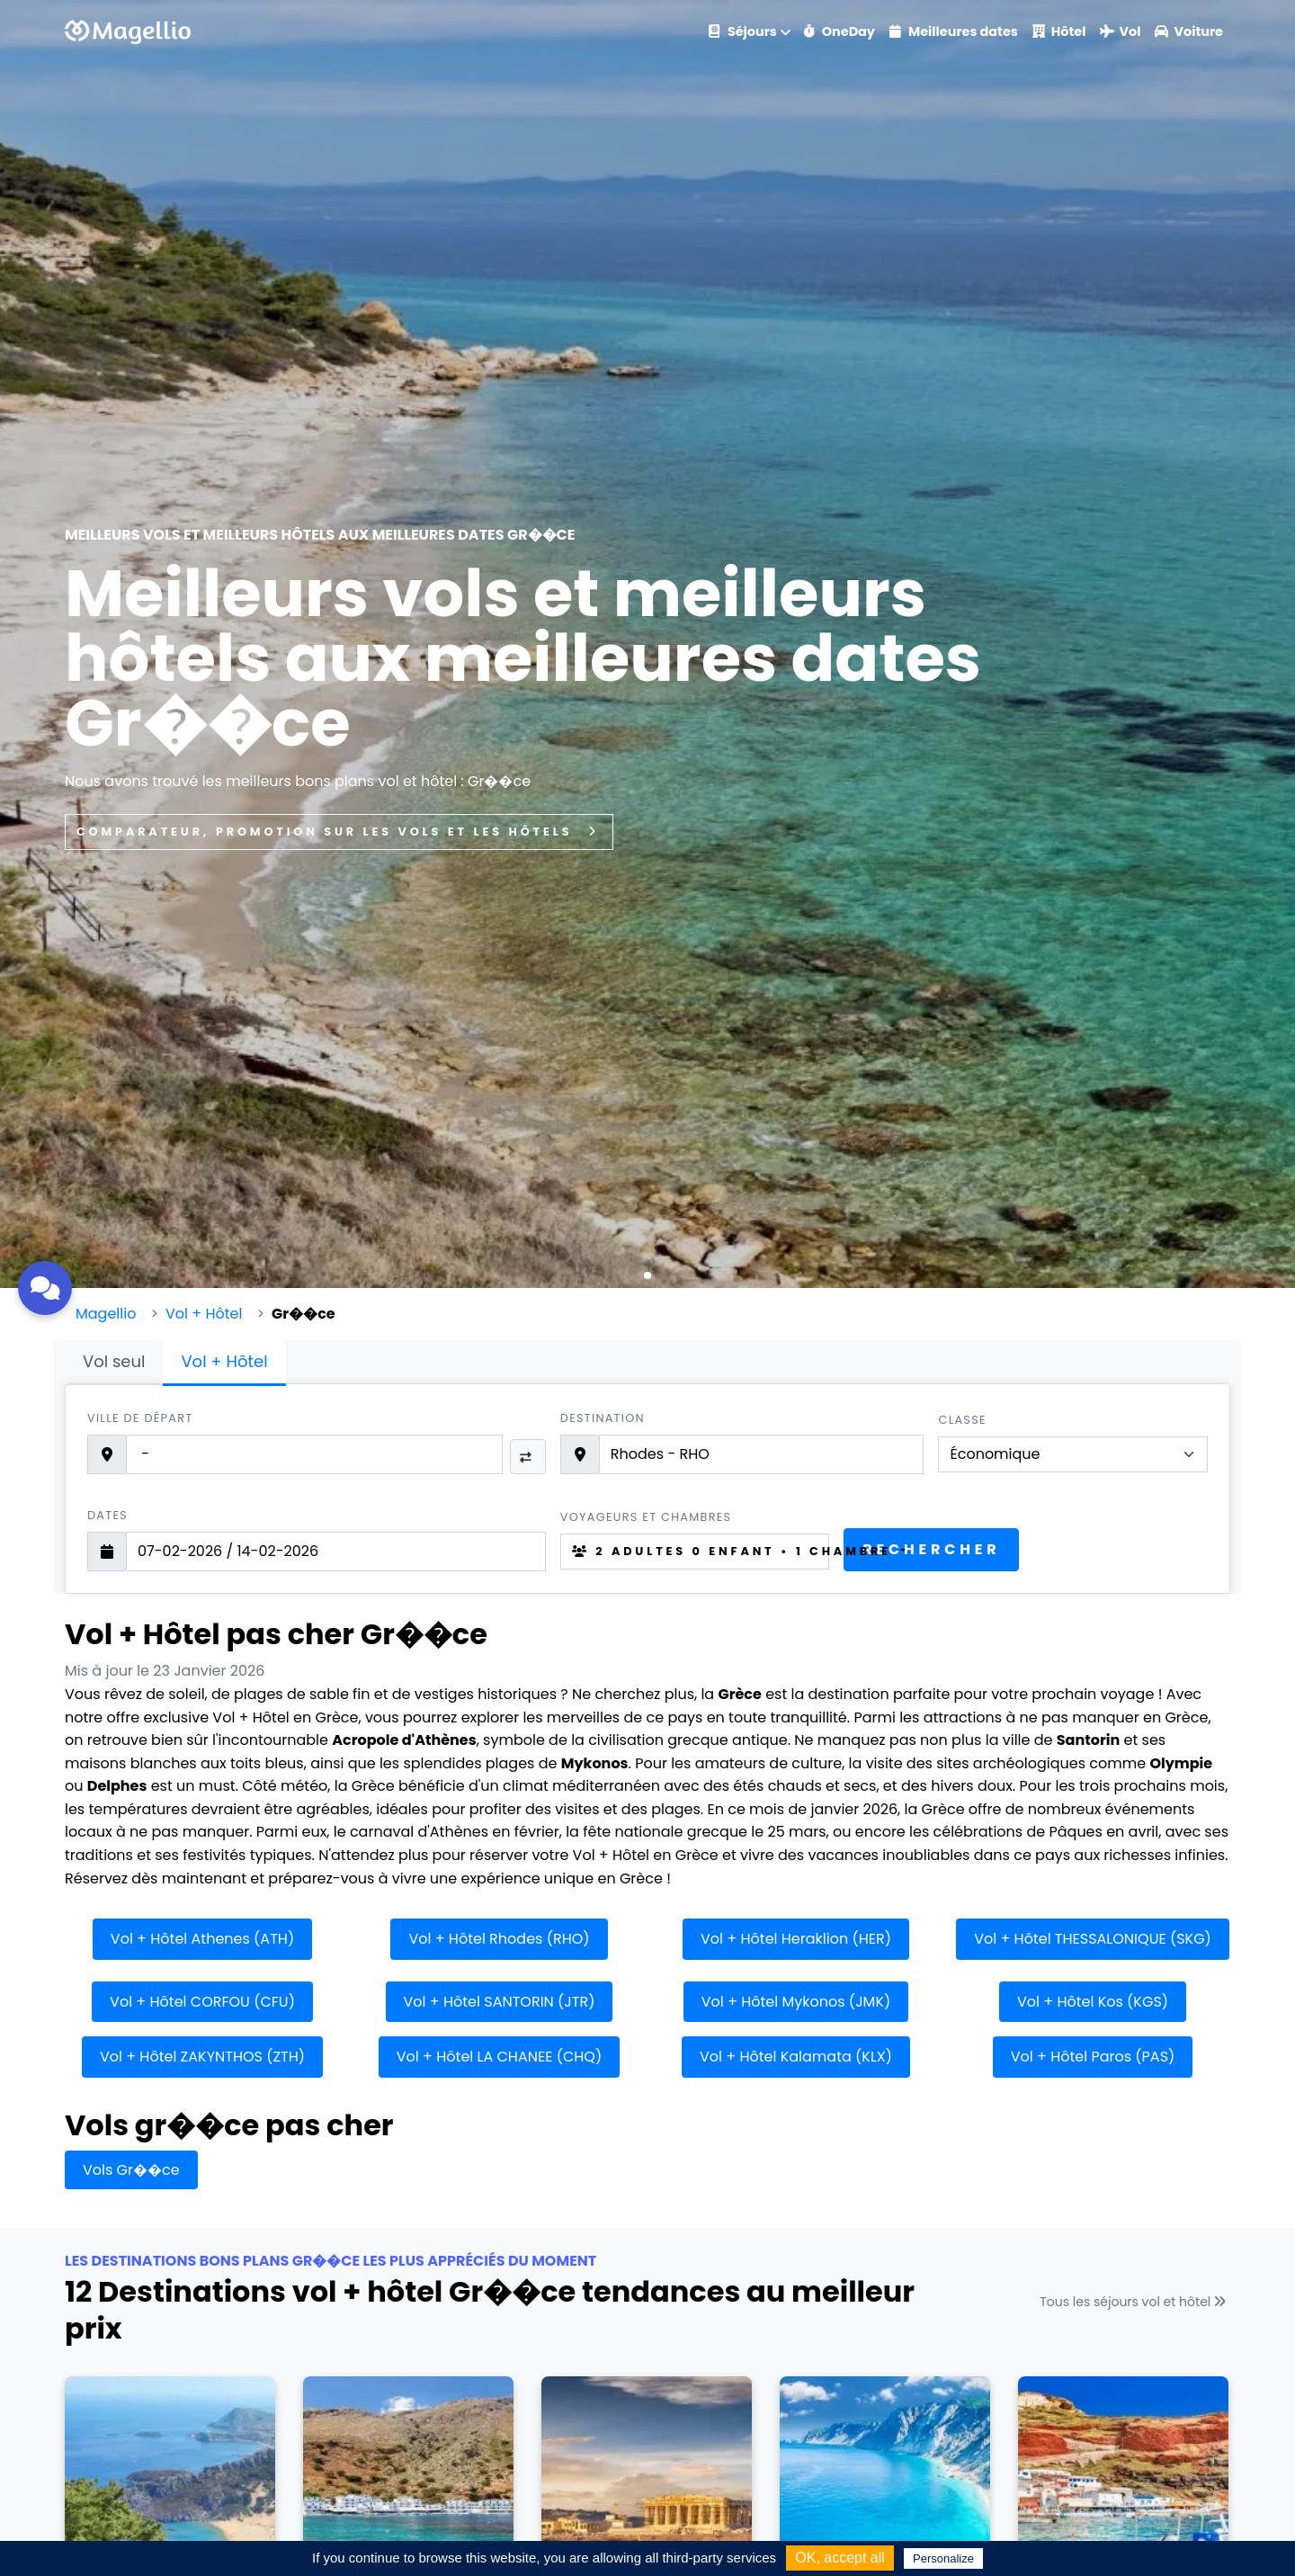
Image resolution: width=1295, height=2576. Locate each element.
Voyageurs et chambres (646, 1517)
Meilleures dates (953, 31)
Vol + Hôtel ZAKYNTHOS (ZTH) (202, 2056)
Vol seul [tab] (114, 1361)
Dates (107, 1515)
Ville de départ (139, 1418)
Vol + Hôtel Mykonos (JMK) (795, 2001)
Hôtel (1059, 31)
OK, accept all (840, 2557)
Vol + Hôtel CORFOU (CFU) (202, 2001)
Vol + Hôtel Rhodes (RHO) (498, 1938)
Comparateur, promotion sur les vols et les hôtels (339, 831)
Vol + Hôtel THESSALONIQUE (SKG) (1092, 1938)
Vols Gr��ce (131, 2170)
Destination (602, 1418)
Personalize (943, 2558)
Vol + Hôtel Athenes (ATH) (202, 1938)
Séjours (743, 31)
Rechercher (931, 1549)
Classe (962, 1419)
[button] (647, 1275)
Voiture (1189, 31)
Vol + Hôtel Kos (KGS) (1092, 2001)
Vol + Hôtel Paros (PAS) (1093, 2056)
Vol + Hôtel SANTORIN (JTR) (499, 2001)
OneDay (839, 31)
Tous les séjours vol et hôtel (1135, 2302)
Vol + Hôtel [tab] (224, 1361)
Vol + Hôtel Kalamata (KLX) (796, 2056)
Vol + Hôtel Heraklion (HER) (796, 1938)
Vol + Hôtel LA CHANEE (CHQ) (499, 2056)
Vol (1120, 31)
